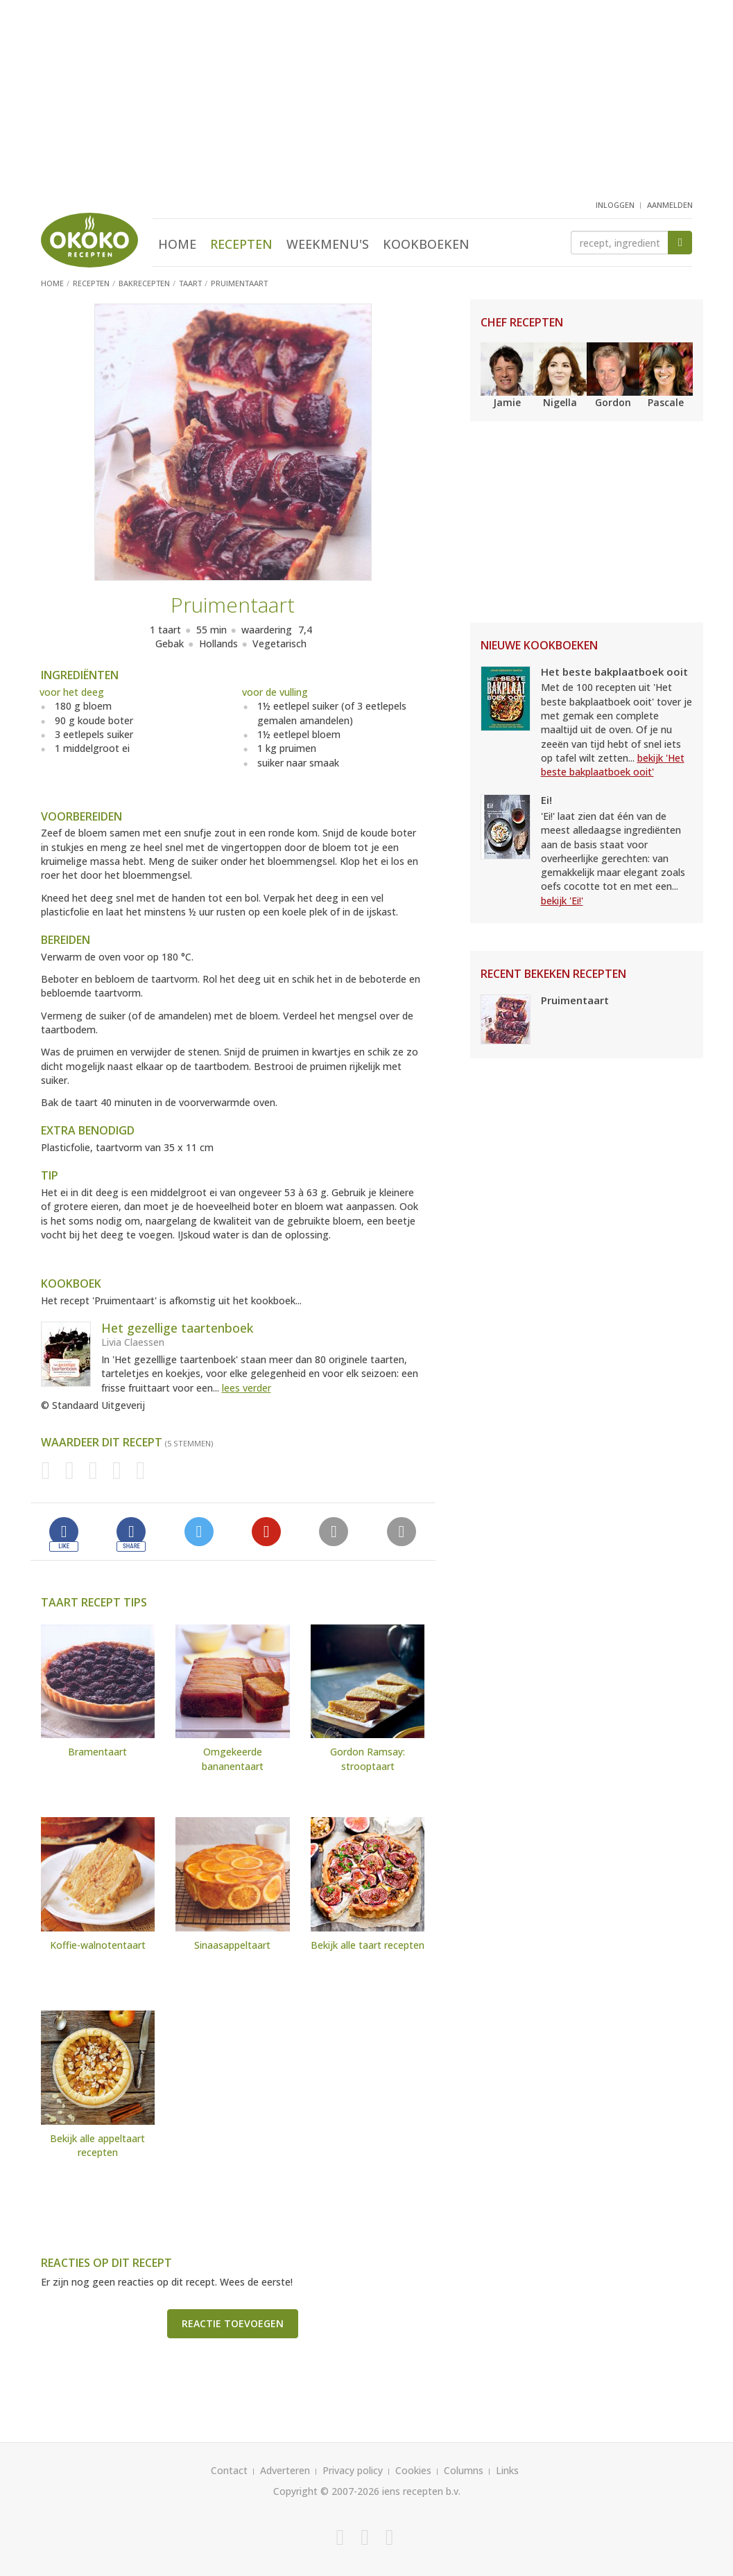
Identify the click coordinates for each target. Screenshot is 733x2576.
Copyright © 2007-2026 (326, 2491)
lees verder (246, 1387)
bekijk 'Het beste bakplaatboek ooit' (612, 764)
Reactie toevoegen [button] (233, 2323)
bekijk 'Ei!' (562, 900)
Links (507, 2470)
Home (177, 244)
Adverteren (285, 2470)
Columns (463, 2470)
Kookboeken (426, 244)
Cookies (413, 2470)
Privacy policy (352, 2470)
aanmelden (670, 205)
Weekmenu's (327, 244)
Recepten (241, 244)
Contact (229, 2470)
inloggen (615, 205)
